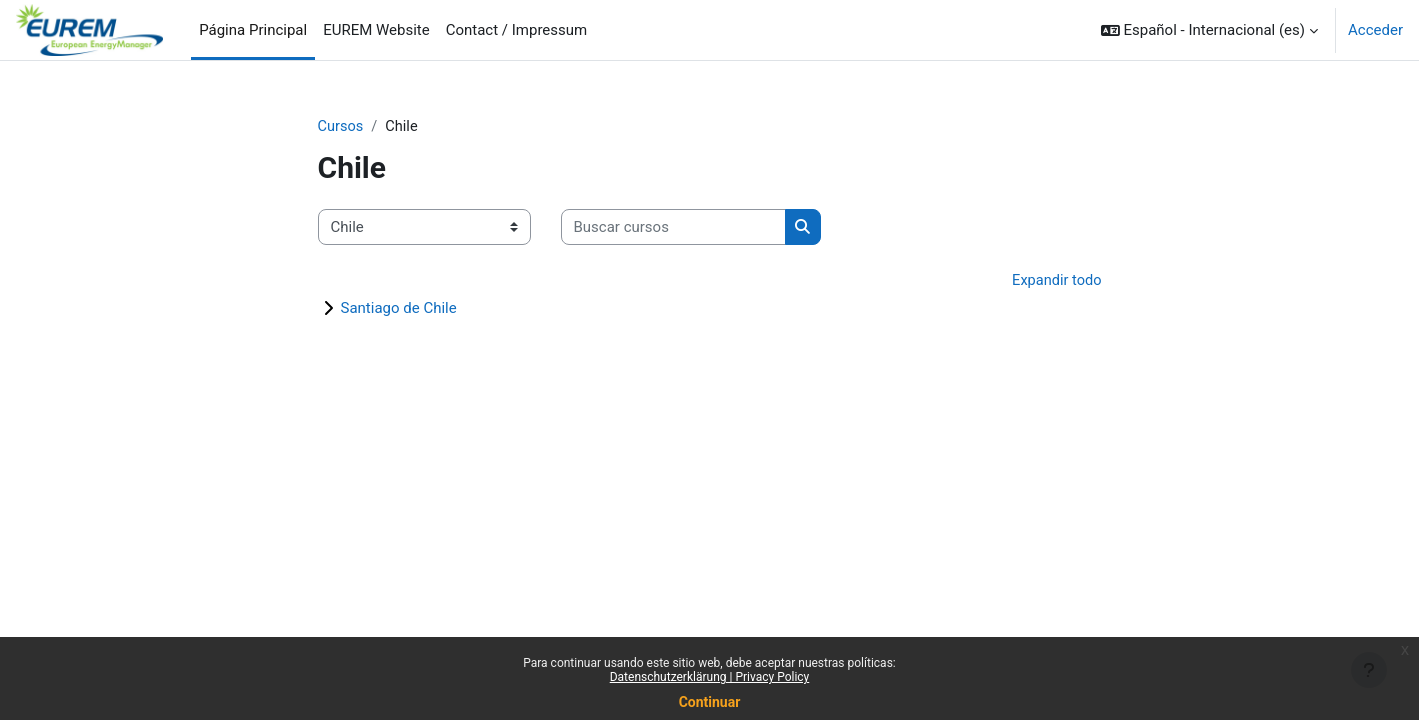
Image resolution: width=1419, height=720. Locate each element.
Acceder (1375, 30)
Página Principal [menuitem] (253, 30)
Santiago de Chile (399, 310)
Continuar (710, 702)
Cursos (341, 127)
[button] (1209, 30)
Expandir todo (1055, 282)
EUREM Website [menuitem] (376, 30)
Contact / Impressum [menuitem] (517, 30)
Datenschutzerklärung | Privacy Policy (710, 677)
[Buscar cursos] (673, 228)
